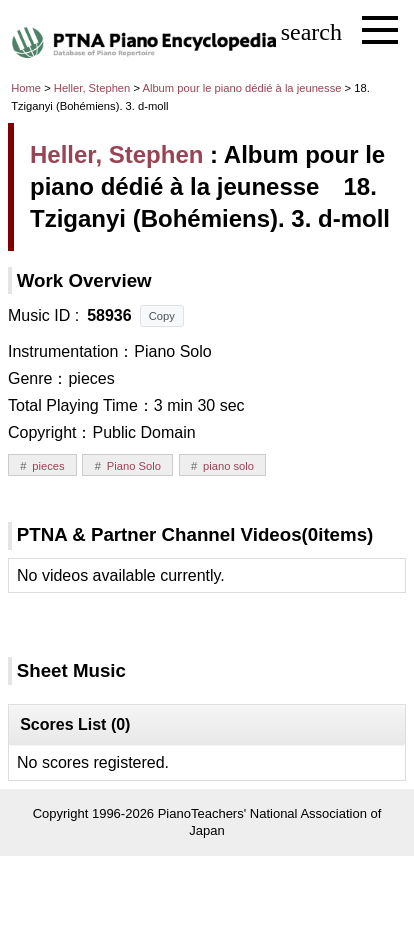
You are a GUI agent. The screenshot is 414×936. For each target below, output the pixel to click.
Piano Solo (134, 466)
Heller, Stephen (92, 88)
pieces (48, 466)
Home (26, 88)
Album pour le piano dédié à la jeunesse (243, 88)
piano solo (228, 466)
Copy (162, 316)
